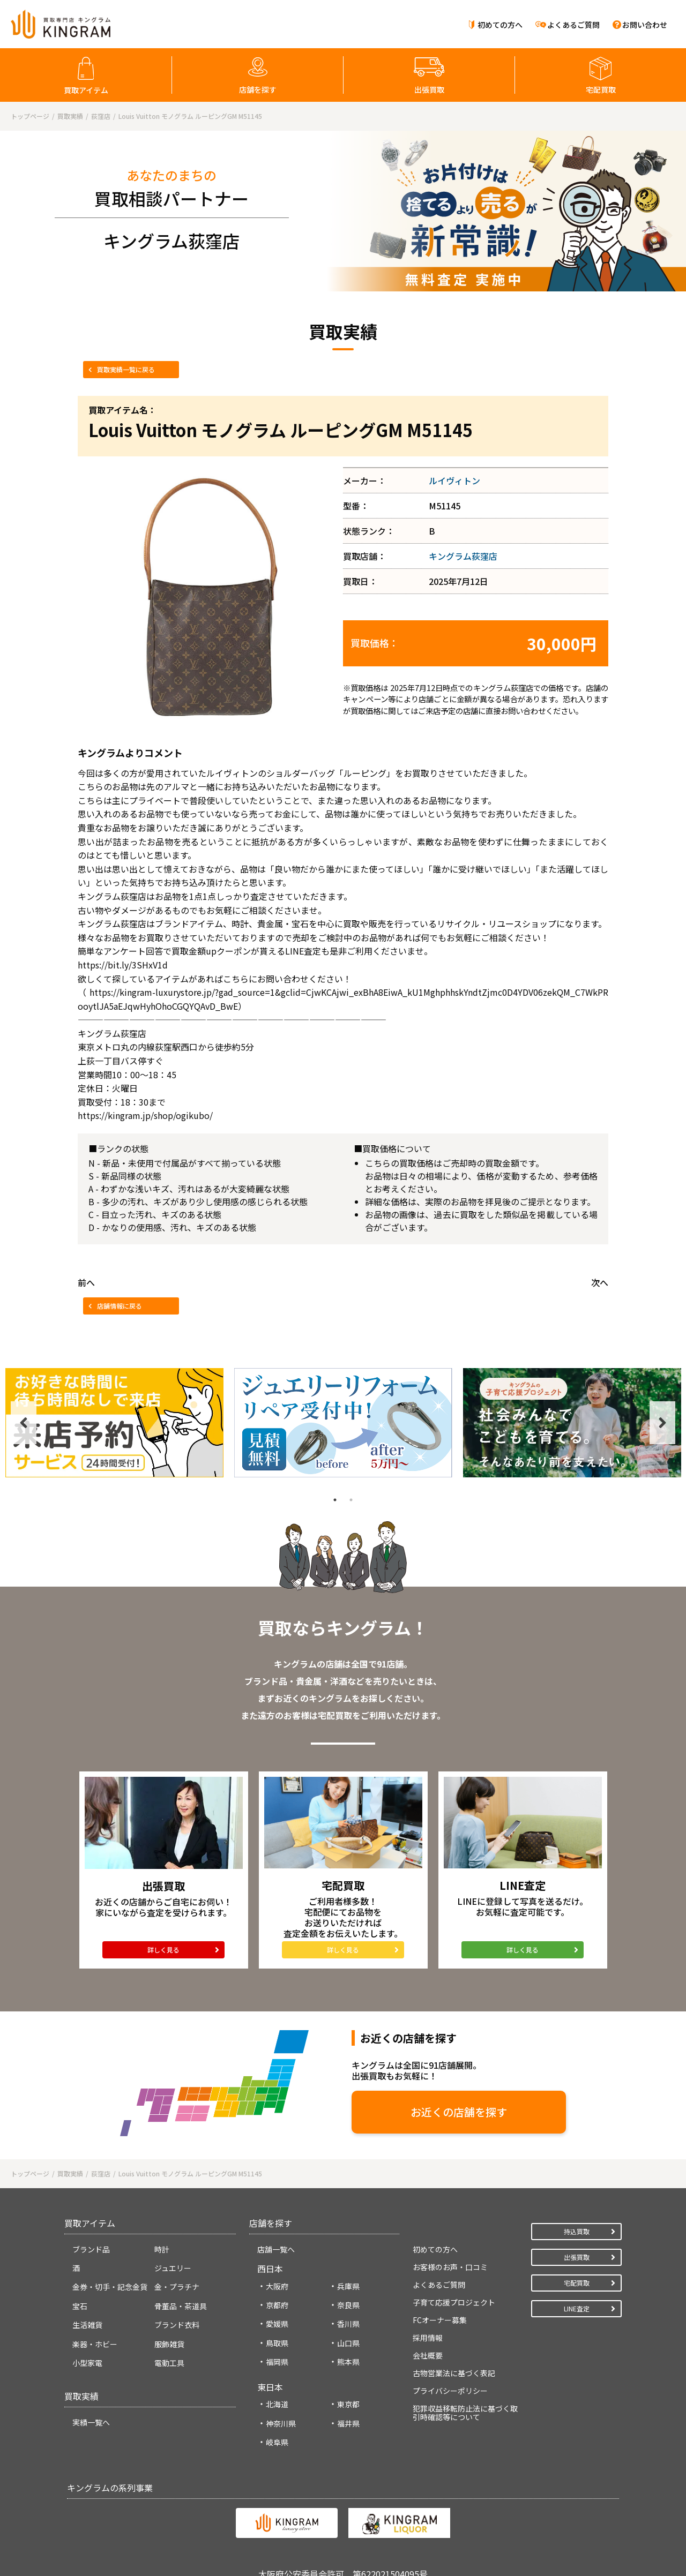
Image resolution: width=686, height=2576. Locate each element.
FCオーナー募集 (440, 2320)
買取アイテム (86, 90)
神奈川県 (281, 2423)
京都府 (277, 2305)
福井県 (348, 2423)
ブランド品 (91, 2249)
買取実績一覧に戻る (126, 369)
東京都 (348, 2404)
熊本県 (348, 2361)
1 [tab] (335, 1499)
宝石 (79, 2306)
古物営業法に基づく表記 (454, 2373)
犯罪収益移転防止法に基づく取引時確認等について (465, 2412)
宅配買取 (601, 89)
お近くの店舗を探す (459, 2112)
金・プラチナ (176, 2286)
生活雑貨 (87, 2324)
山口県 (348, 2343)
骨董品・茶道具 (180, 2306)
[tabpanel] (114, 1422)
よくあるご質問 (573, 24)
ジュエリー (172, 2268)
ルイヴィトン (454, 480)
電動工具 (169, 2362)
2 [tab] (351, 1499)
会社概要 (428, 2355)
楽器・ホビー (94, 2344)
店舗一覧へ (276, 2249)
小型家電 (87, 2362)
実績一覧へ (91, 2422)
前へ (86, 1282)
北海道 (277, 2404)
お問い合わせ (644, 24)
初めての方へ (500, 24)
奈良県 (348, 2305)
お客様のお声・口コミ (450, 2267)
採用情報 (428, 2337)
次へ (599, 1282)
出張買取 (429, 89)
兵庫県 (348, 2286)
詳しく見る (163, 1949)
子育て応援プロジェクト (454, 2302)
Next (662, 1422)
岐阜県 (277, 2442)
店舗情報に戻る (119, 1305)
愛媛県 (277, 2323)
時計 (161, 2249)
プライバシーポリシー (450, 2390)
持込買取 (577, 2231)
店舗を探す (258, 89)
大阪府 (277, 2286)
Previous (23, 1422)
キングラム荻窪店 (463, 556)
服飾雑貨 (169, 2344)
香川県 (348, 2323)
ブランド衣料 (176, 2324)
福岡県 (277, 2361)
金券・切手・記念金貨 (109, 2286)
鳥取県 (277, 2343)
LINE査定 (577, 2308)
